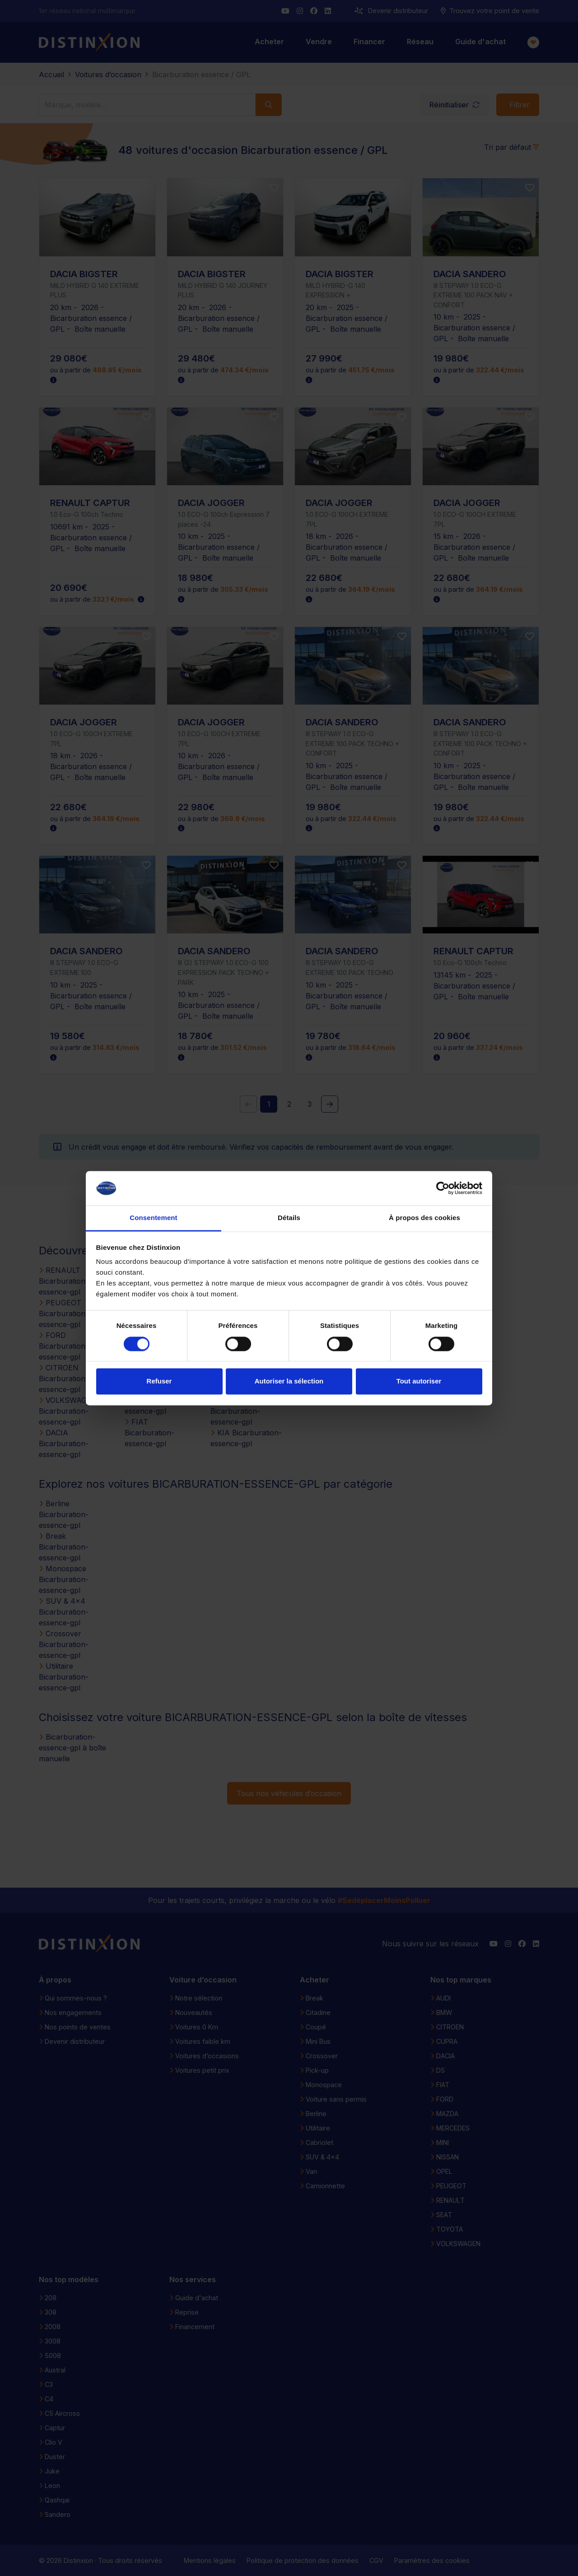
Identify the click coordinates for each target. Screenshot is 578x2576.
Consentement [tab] (153, 1218)
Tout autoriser (419, 1381)
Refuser (159, 1381)
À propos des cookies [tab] (424, 1218)
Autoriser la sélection (289, 1381)
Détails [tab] (289, 1218)
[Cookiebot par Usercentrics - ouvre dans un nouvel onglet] (442, 1188)
